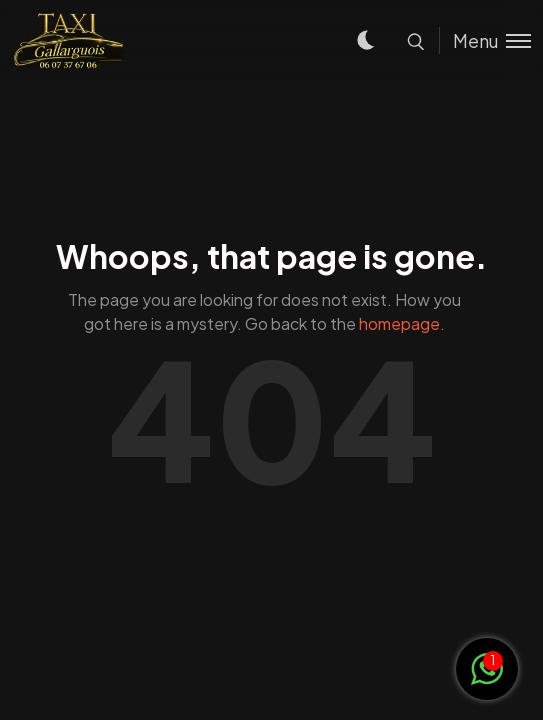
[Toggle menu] (485, 40)
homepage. (402, 323)
